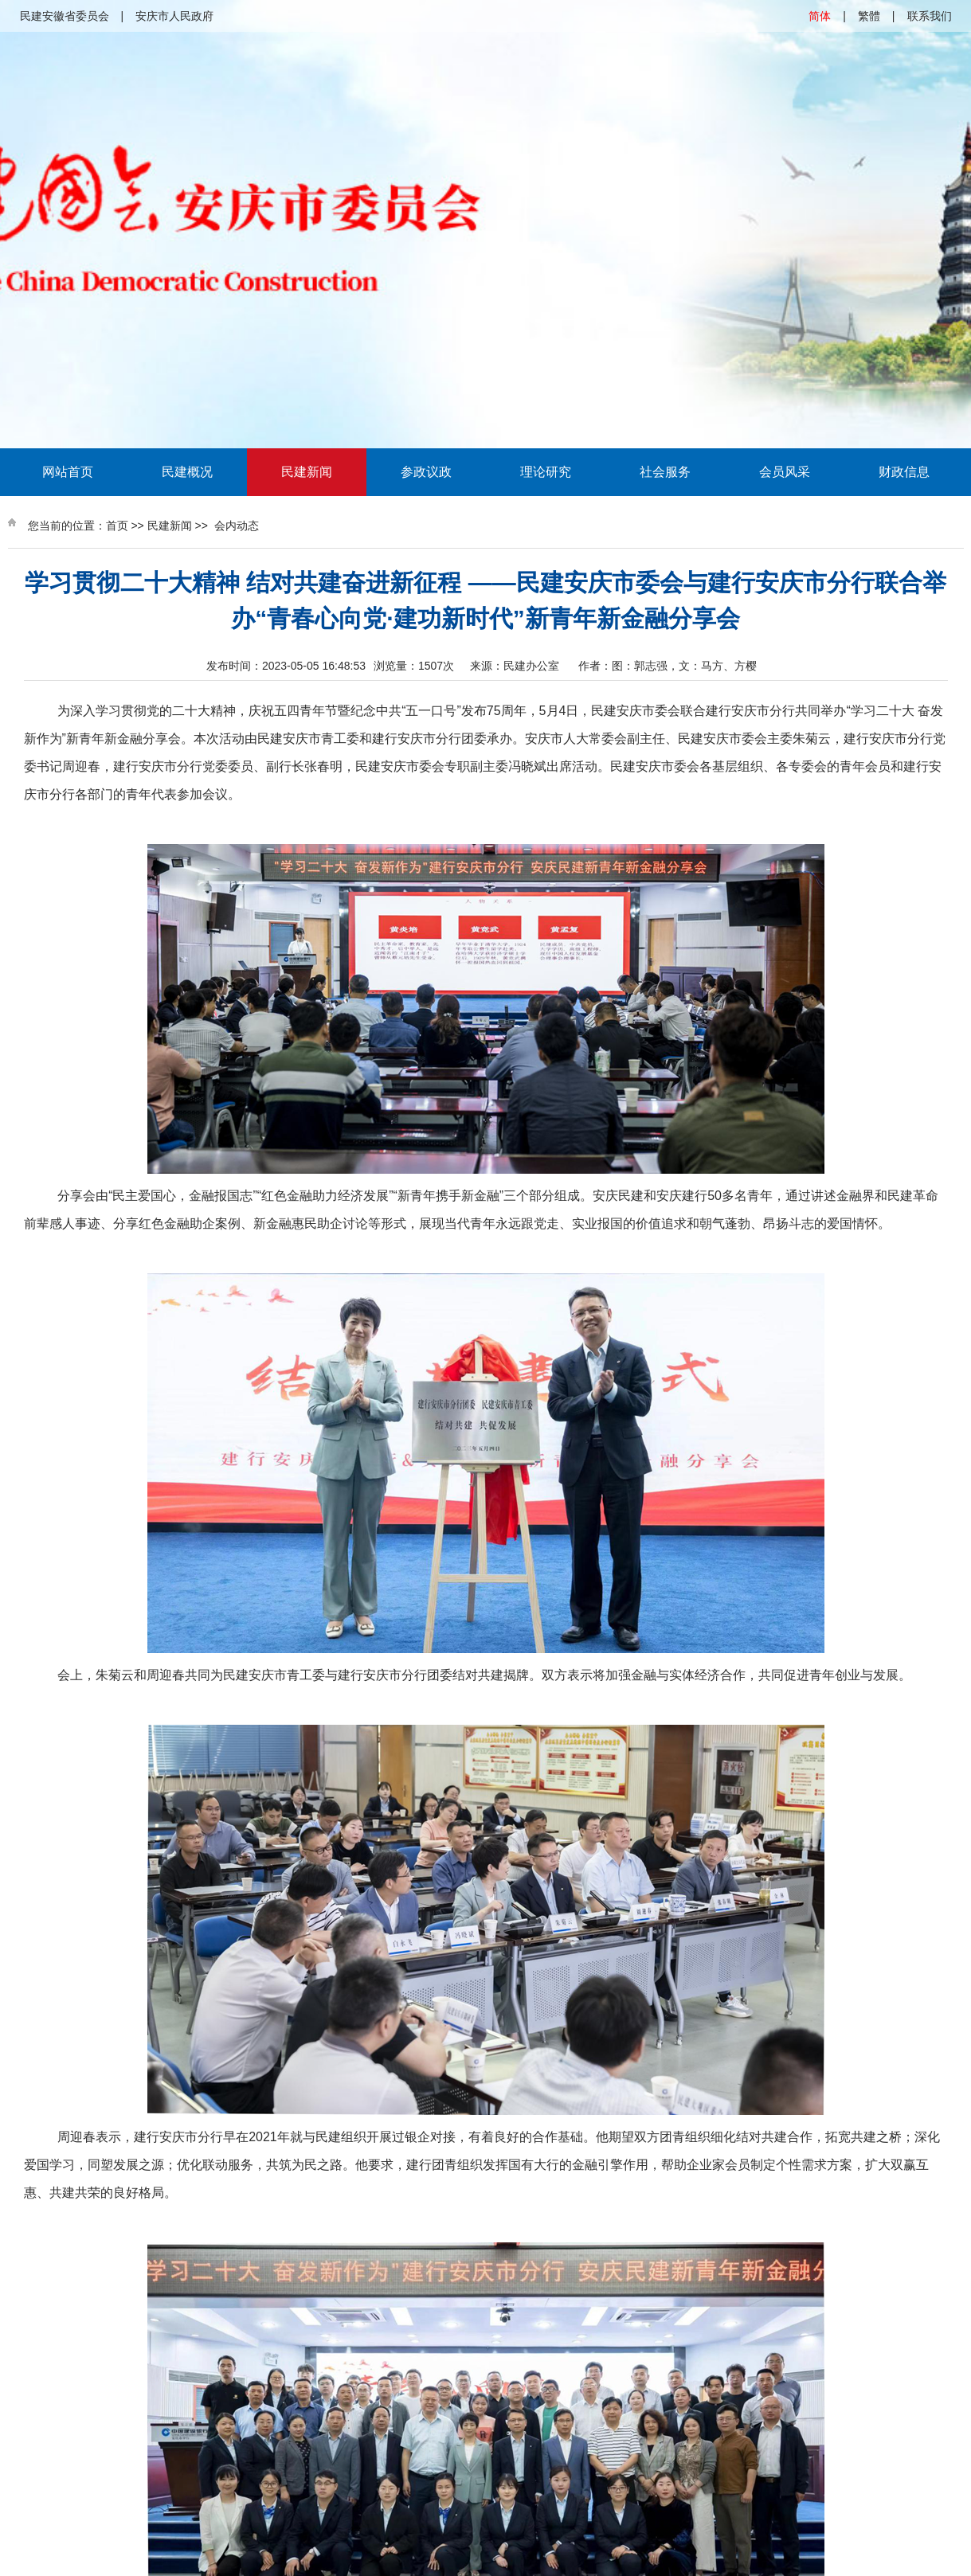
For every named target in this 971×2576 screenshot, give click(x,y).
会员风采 (784, 472)
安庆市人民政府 (174, 16)
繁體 (869, 16)
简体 (820, 16)
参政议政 (426, 472)
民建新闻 (306, 472)
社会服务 (665, 472)
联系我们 (929, 16)
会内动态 (236, 525)
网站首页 (67, 472)
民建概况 (187, 472)
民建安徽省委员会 (64, 16)
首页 (117, 525)
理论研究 (545, 472)
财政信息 (904, 472)
